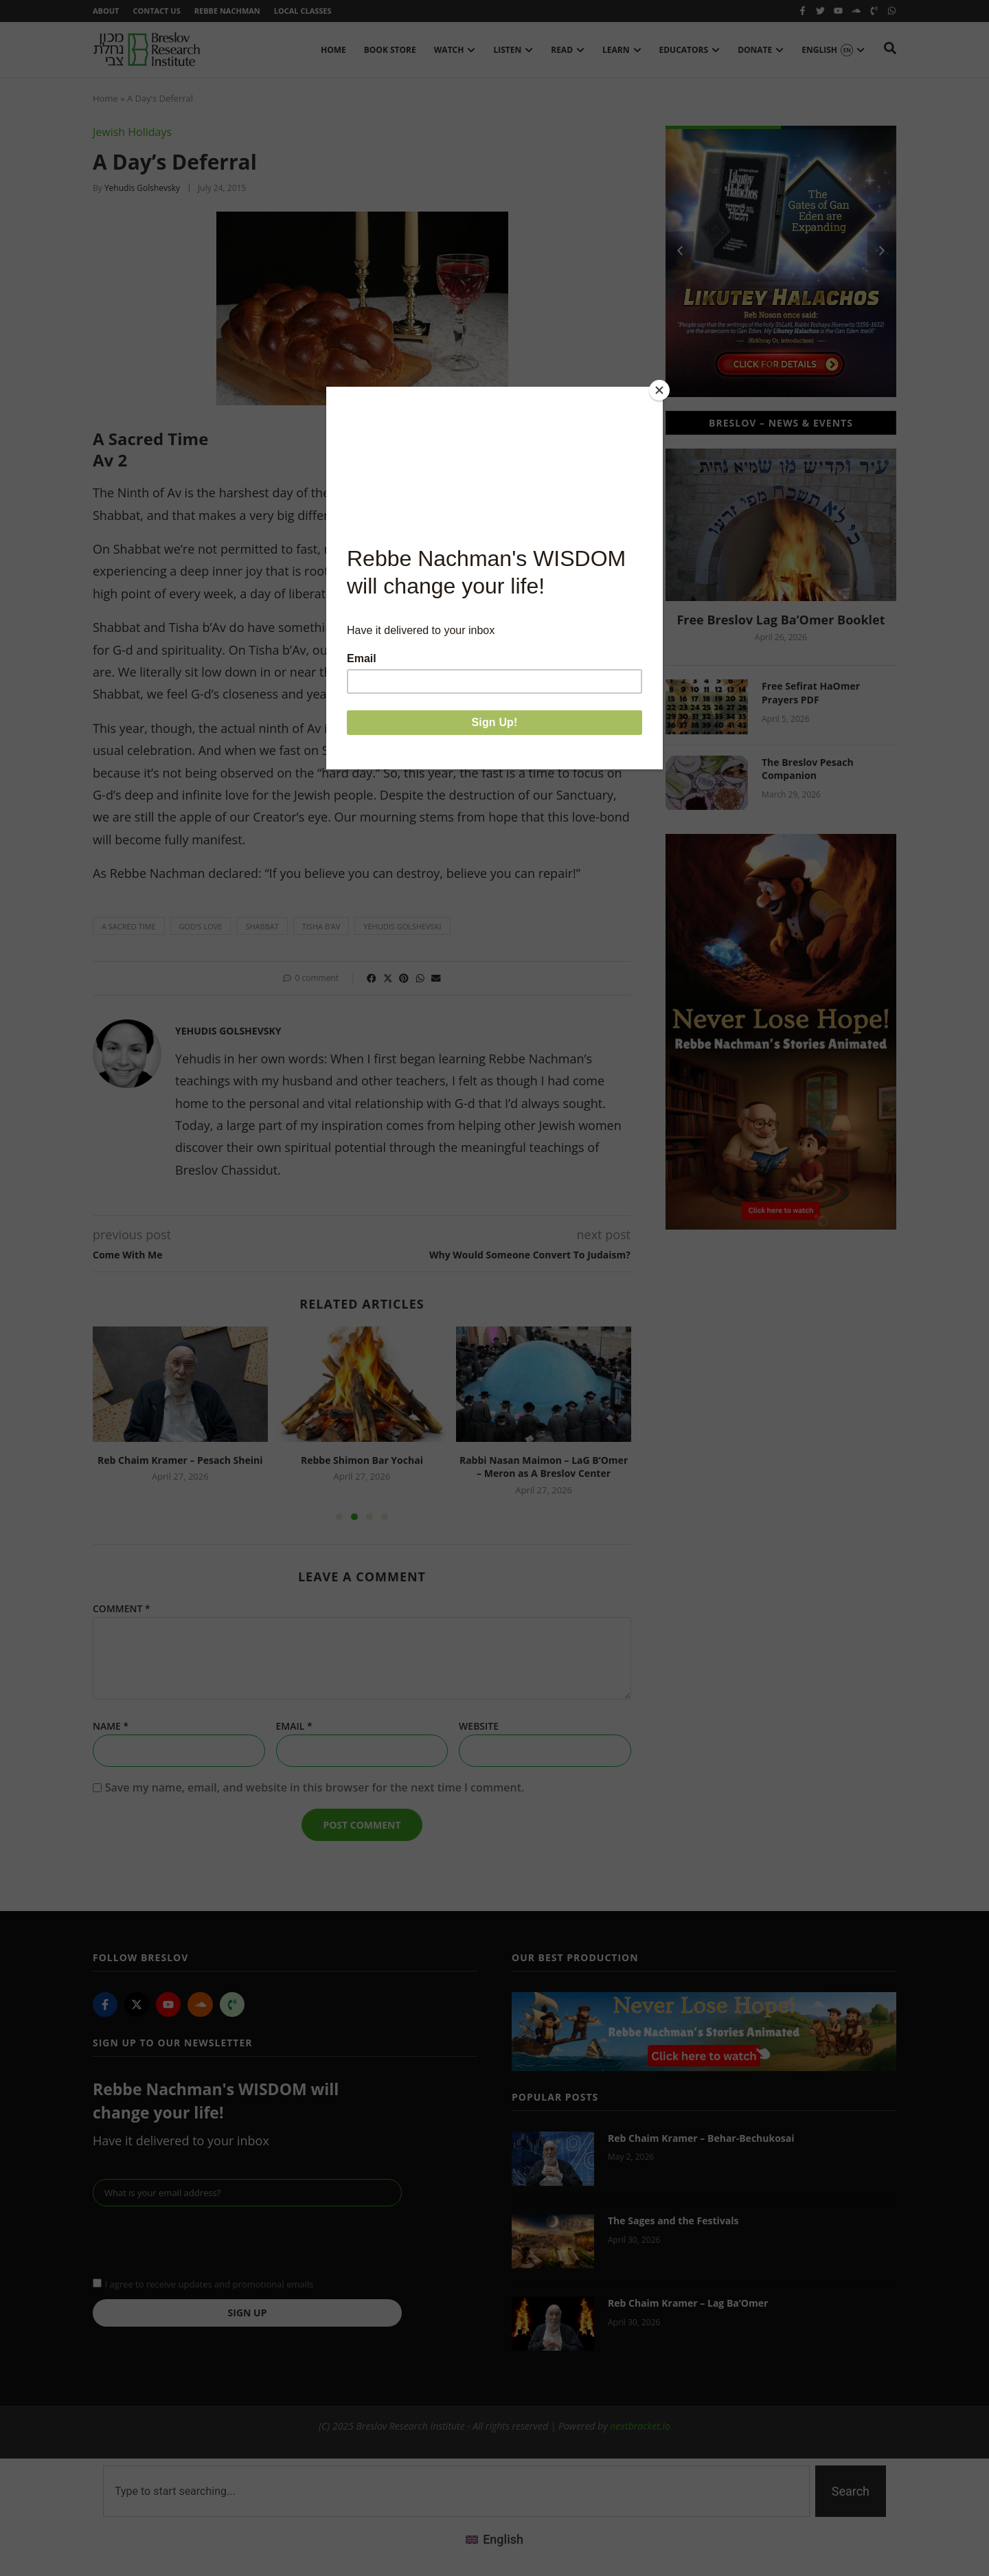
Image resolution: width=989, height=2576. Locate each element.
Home (105, 98)
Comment (121, 1609)
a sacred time (129, 926)
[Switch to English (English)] (494, 2539)
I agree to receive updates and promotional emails (208, 2284)
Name (110, 1726)
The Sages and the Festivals (673, 2220)
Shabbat (261, 926)
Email (294, 1726)
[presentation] (197, 2240)
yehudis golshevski (402, 926)
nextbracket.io (640, 2425)
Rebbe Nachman (227, 10)
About (106, 10)
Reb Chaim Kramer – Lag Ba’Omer (688, 2302)
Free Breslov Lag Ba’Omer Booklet (781, 619)
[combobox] (456, 2491)
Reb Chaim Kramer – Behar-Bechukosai (701, 2138)
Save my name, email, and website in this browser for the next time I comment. (315, 1787)
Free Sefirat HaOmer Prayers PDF (811, 692)
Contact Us (156, 10)
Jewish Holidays (132, 131)
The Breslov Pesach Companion (808, 769)
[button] (371, 978)
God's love (201, 926)
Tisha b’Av (321, 926)
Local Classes (303, 10)
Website (479, 1726)
